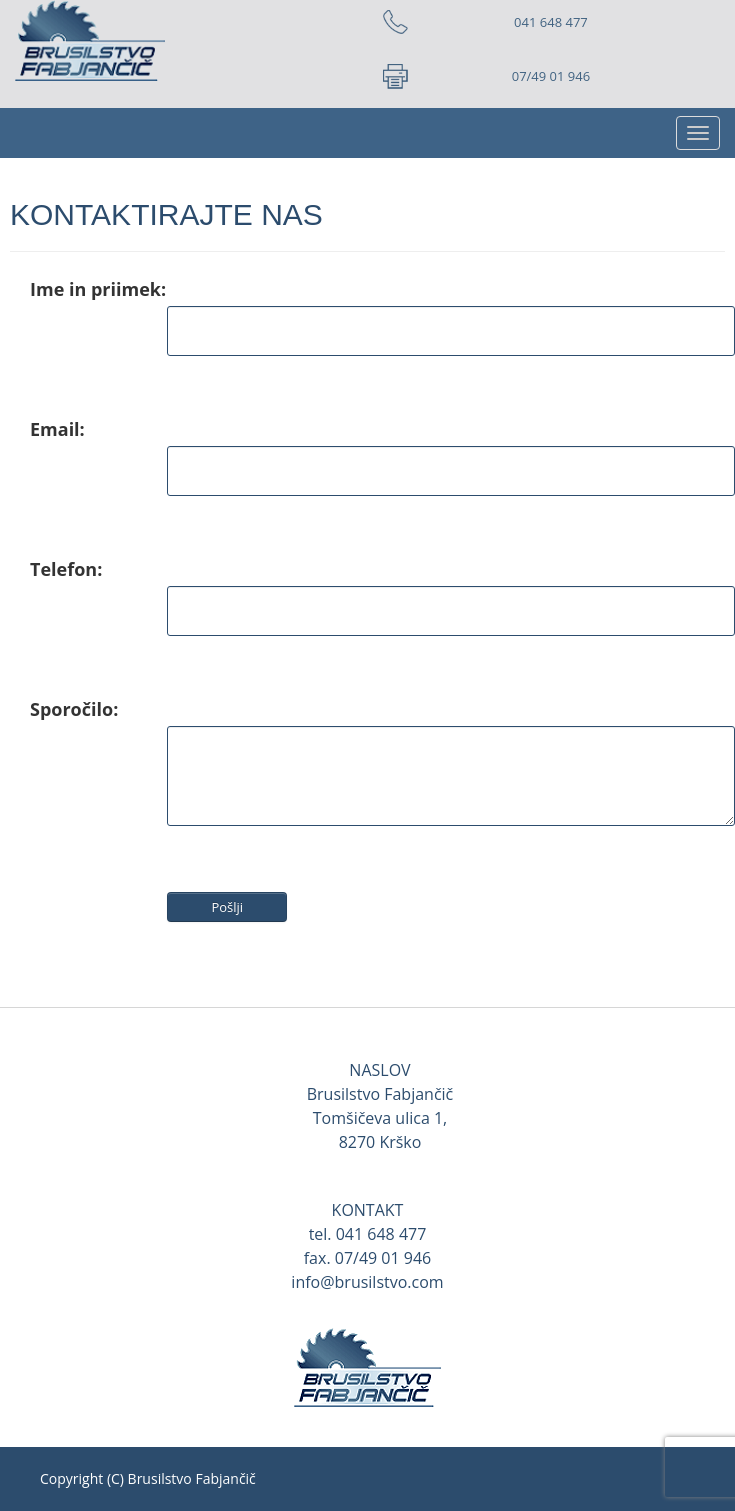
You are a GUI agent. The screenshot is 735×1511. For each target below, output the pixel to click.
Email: (57, 429)
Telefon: (66, 569)
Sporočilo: (74, 709)
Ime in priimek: (98, 289)
